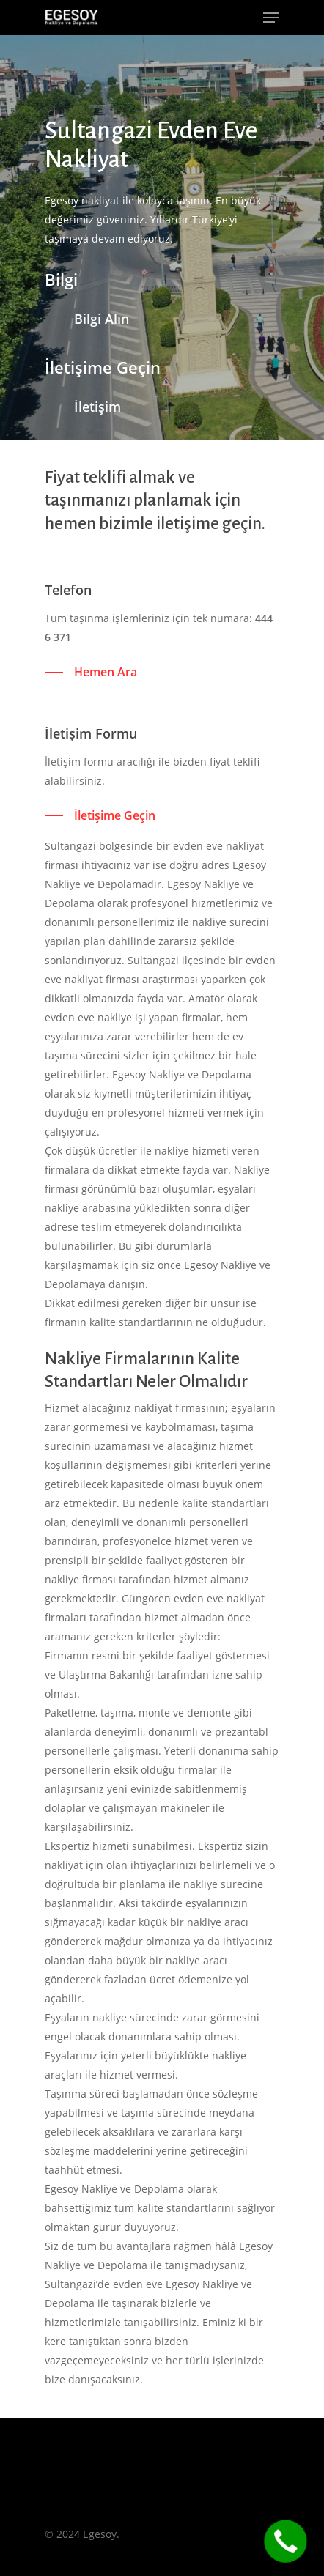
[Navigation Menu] (271, 17)
